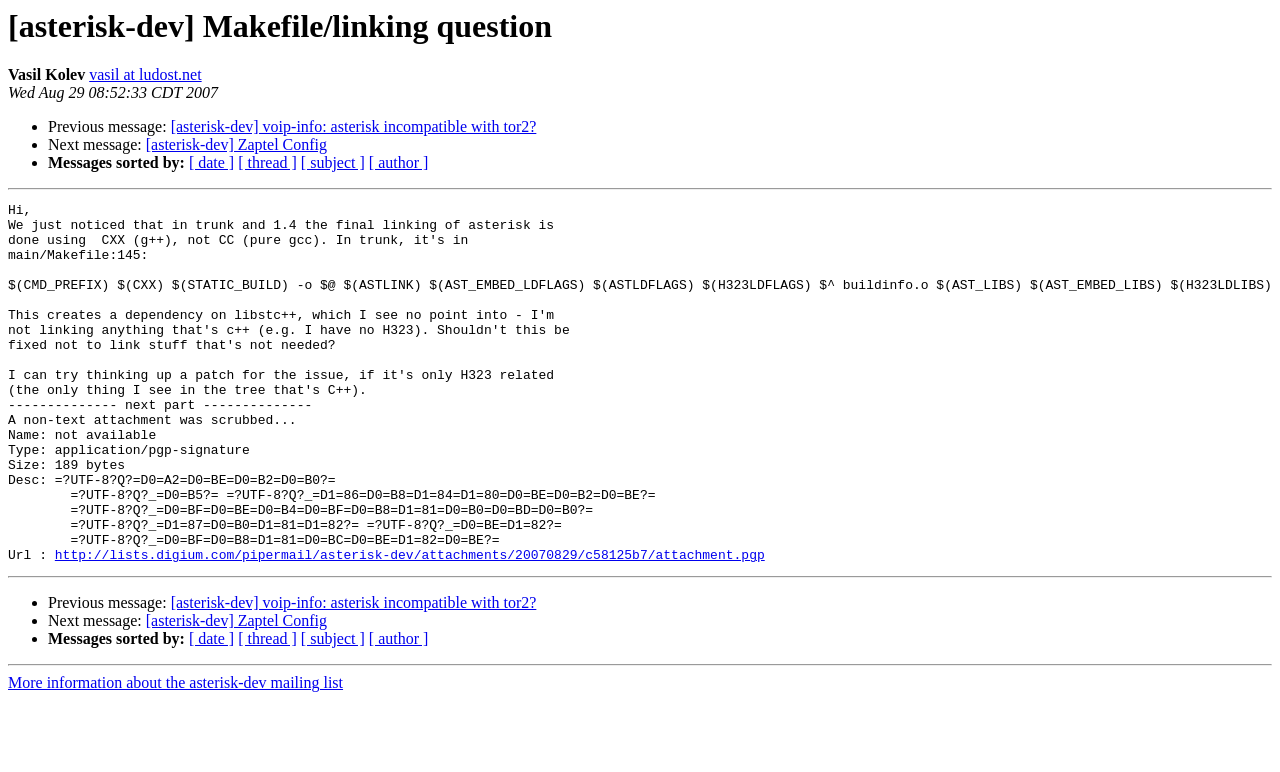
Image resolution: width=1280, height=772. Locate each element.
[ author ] (399, 162)
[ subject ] (333, 162)
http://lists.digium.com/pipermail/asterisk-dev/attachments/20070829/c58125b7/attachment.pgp (410, 626)
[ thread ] (267, 162)
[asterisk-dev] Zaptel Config (236, 144)
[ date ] (211, 162)
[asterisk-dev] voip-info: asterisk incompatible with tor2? (354, 126)
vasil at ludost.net (145, 74)
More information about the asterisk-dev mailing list (175, 754)
